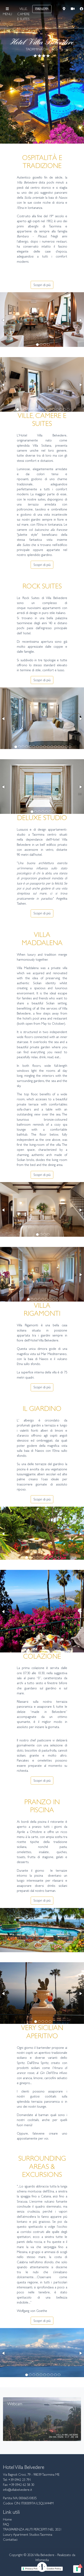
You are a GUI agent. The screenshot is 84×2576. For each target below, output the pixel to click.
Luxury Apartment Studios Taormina (27, 2535)
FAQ (6, 2524)
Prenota (42, 9)
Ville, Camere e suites (23, 14)
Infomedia (42, 2560)
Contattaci (10, 2539)
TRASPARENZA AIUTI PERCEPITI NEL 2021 (32, 2529)
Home (7, 2519)
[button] (3, 320)
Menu (7, 11)
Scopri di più (42, 285)
